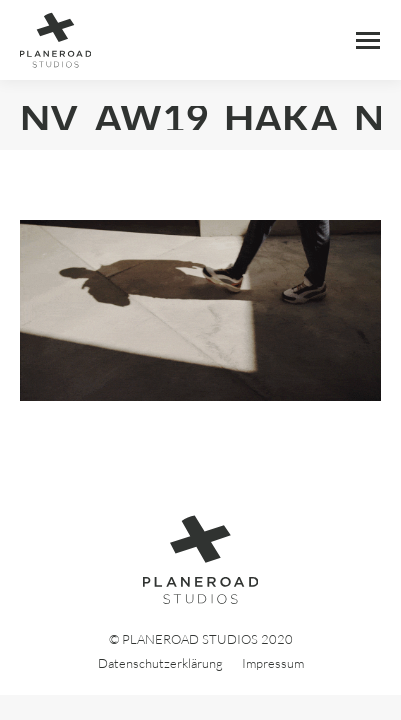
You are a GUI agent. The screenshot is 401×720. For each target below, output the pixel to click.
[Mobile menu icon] (368, 40)
